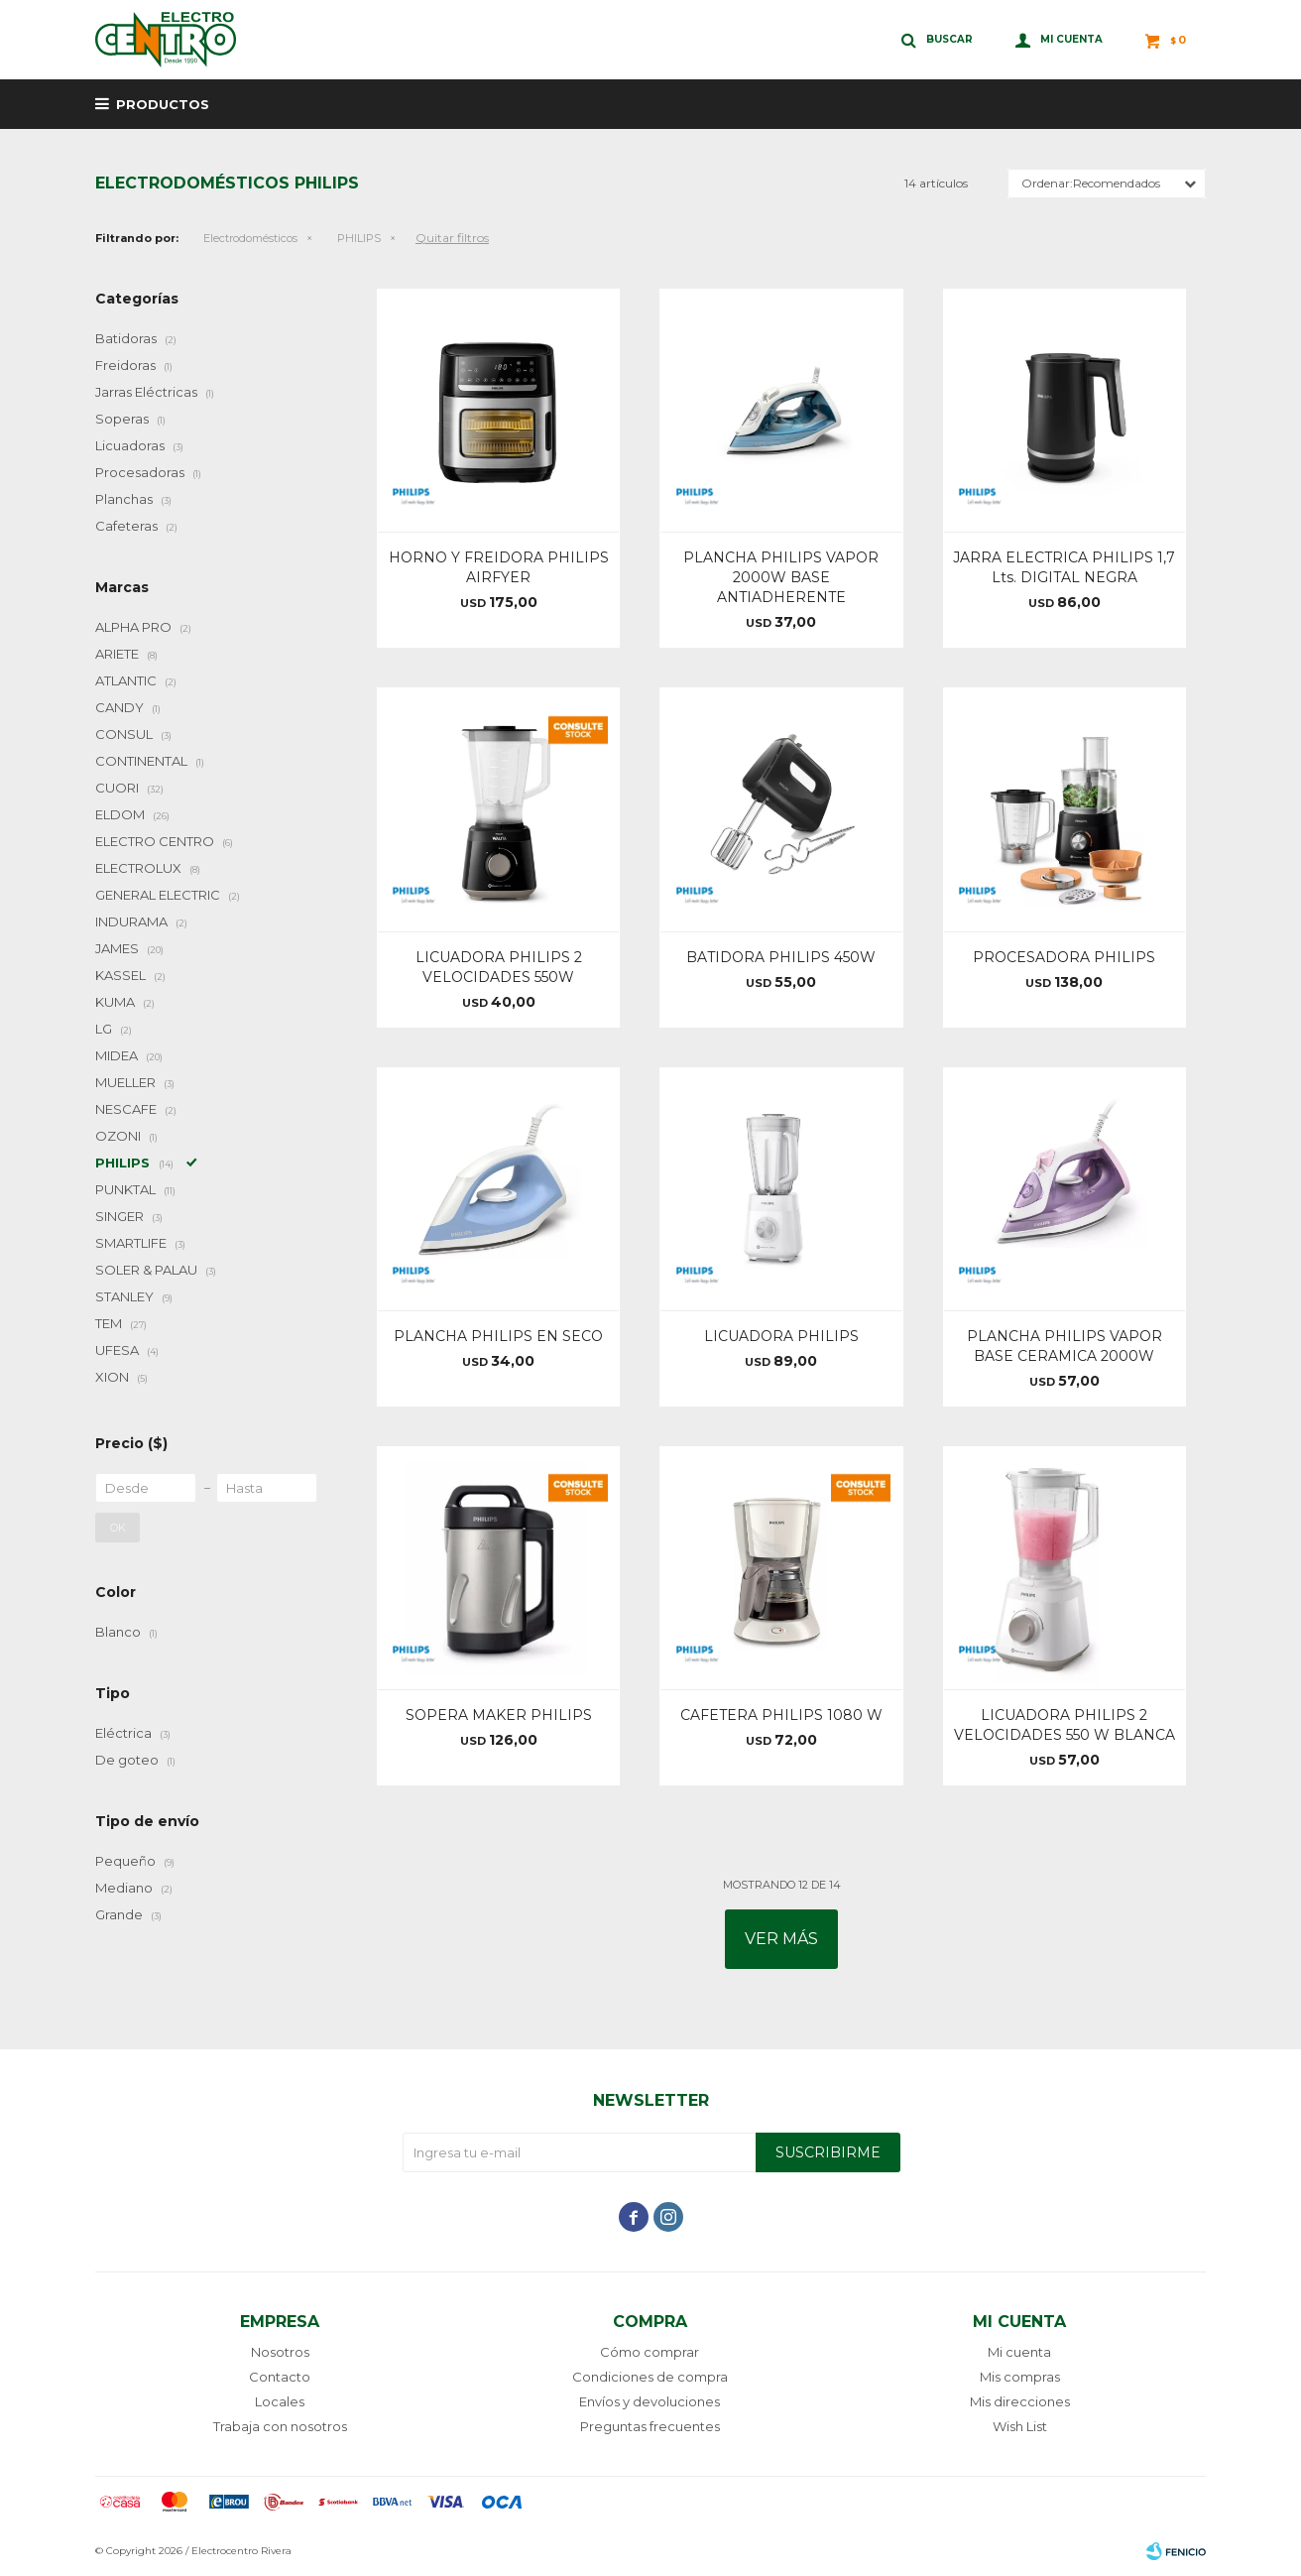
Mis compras (1020, 2377)
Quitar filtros (452, 237)
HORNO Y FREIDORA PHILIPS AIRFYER (499, 567)
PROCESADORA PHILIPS (1064, 957)
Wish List (1020, 2426)
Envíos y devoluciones (649, 2401)
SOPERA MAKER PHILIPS (499, 1715)
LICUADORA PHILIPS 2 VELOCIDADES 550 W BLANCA (1064, 1725)
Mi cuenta (1019, 2352)
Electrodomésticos (250, 238)
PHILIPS (359, 238)
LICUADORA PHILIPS (781, 1336)
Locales (279, 2401)
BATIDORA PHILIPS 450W (781, 957)
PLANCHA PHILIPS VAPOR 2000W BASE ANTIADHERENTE (781, 577)
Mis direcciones (1020, 2401)
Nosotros (280, 2352)
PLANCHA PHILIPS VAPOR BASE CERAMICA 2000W (1064, 1346)
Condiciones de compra (650, 2377)
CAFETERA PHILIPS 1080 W (781, 1715)
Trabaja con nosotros (280, 2426)
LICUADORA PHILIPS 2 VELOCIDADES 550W (498, 967)
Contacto (279, 2377)
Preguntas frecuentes (650, 2426)
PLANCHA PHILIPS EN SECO (498, 1336)
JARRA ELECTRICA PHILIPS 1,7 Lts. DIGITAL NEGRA (1064, 567)
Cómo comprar (649, 2352)
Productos (162, 104)
